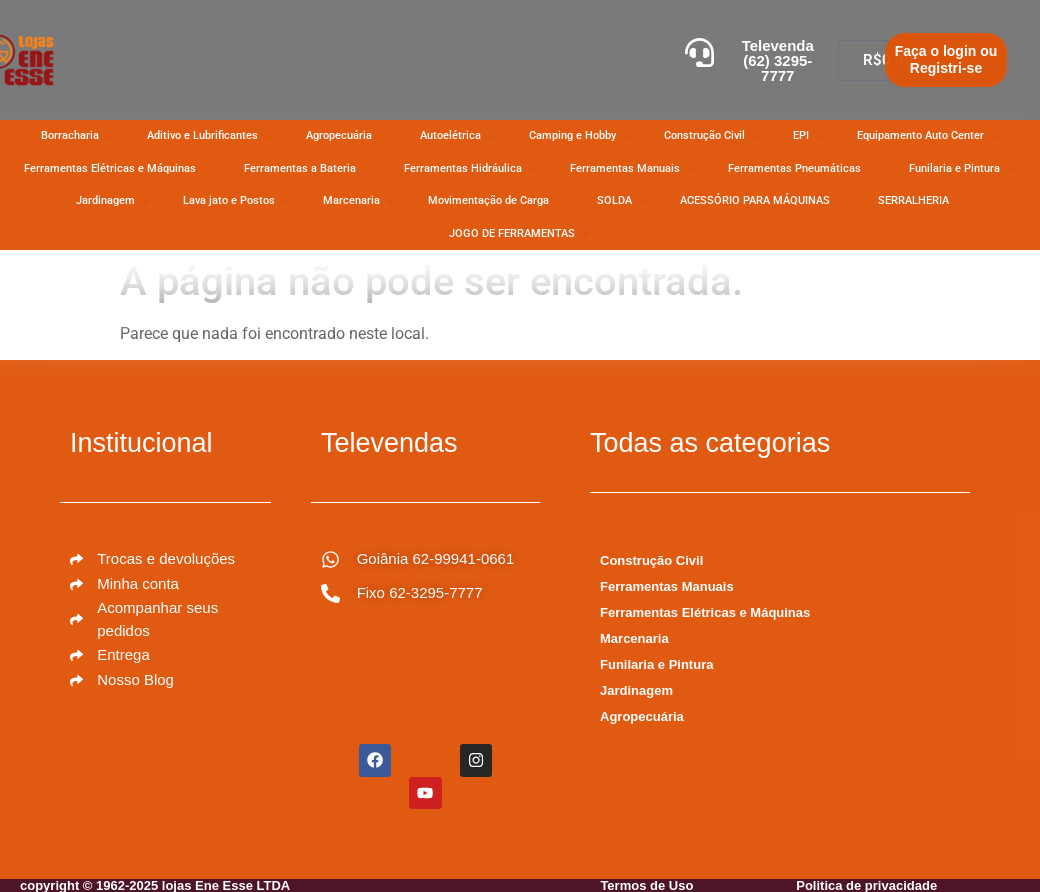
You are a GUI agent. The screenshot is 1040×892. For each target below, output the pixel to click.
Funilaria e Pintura (656, 664)
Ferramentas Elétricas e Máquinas (705, 612)
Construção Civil (651, 560)
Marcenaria (634, 638)
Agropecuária (642, 716)
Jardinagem (636, 690)
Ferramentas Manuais (667, 586)
